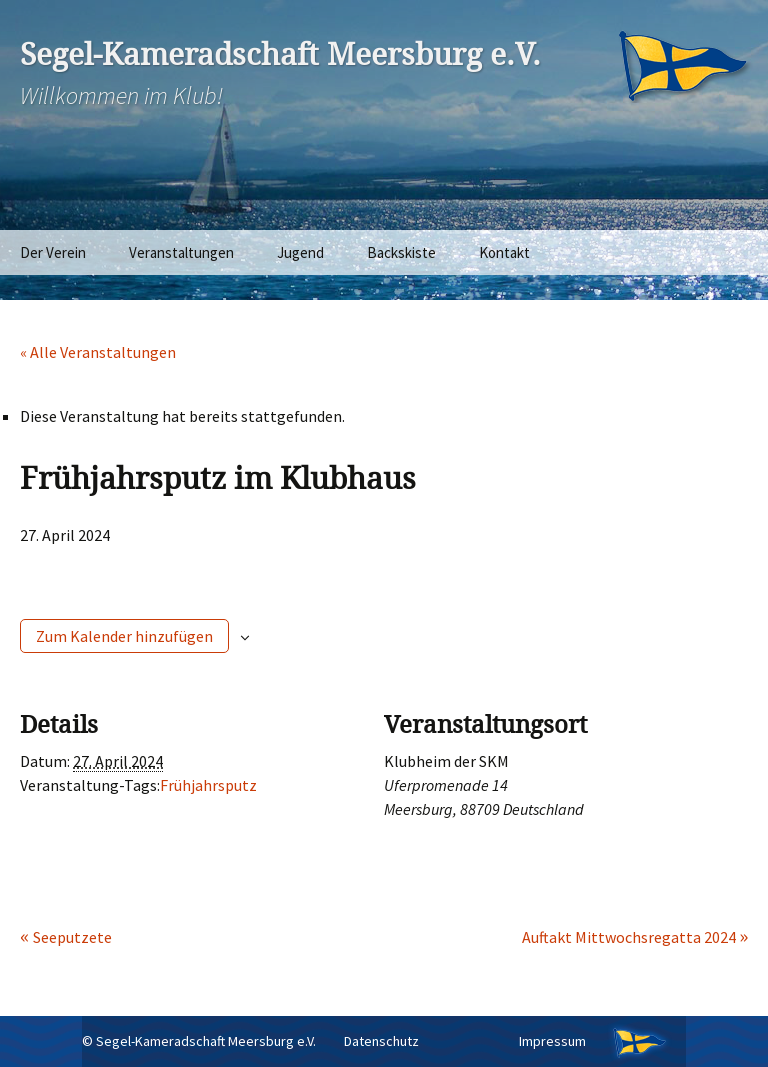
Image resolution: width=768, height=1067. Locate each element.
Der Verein (53, 252)
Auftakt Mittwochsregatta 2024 (630, 937)
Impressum (552, 1041)
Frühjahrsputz (208, 785)
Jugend (300, 252)
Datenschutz (381, 1041)
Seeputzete (72, 937)
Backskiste (401, 252)
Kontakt (504, 252)
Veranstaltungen (181, 252)
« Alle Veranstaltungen (98, 352)
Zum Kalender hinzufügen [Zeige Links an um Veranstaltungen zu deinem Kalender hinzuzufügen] (124, 636)
